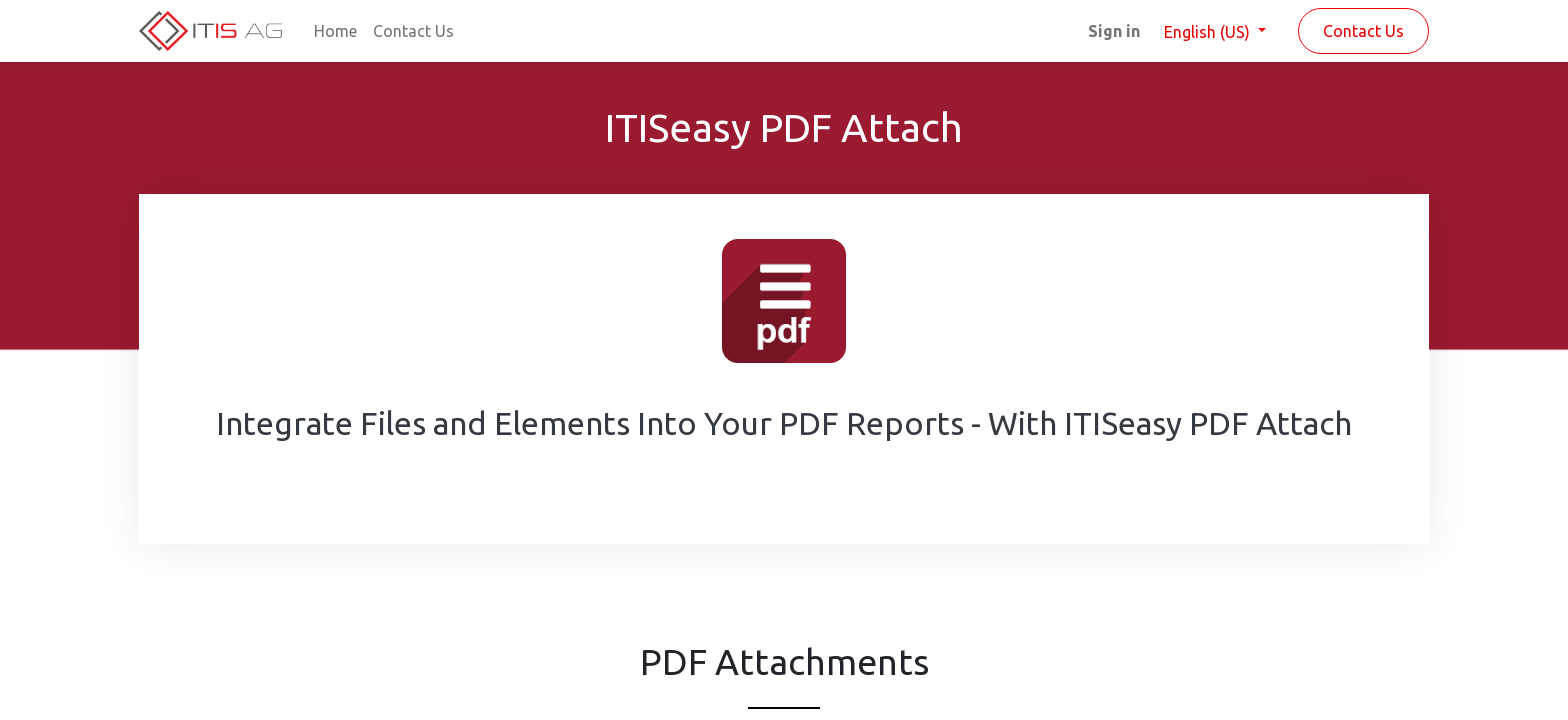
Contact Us (1363, 31)
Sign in (1114, 31)
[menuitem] (335, 31)
